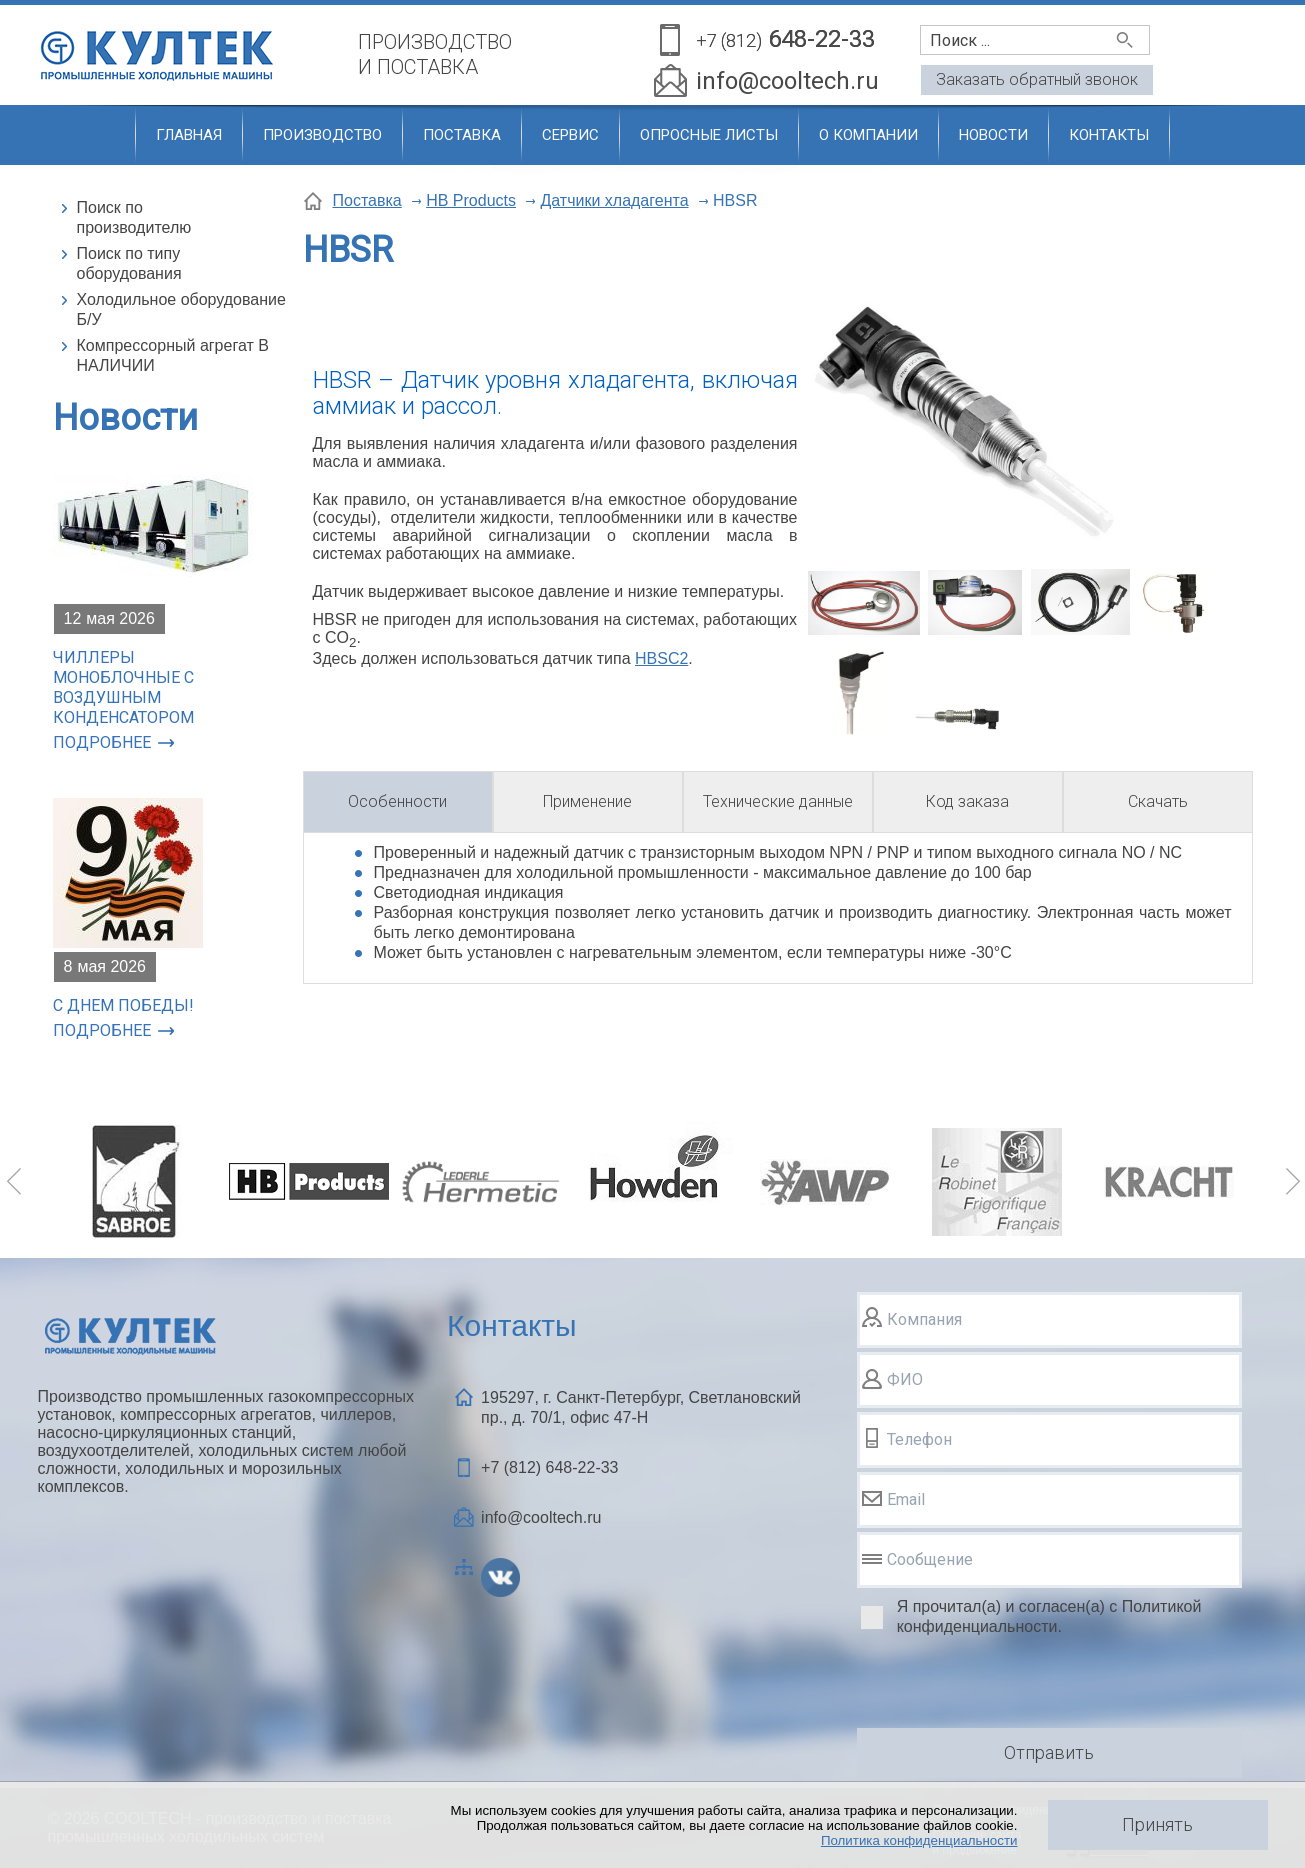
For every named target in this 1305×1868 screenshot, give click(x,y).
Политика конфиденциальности (919, 1840)
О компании (868, 135)
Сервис (570, 135)
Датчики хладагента (614, 200)
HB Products (471, 200)
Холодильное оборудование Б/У (181, 309)
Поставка (462, 135)
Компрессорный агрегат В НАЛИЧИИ (173, 355)
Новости (993, 135)
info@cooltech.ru (787, 81)
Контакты (1109, 135)
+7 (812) (549, 1467)
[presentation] (1009, 1685)
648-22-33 (785, 40)
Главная (189, 135)
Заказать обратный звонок (1037, 79)
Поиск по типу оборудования (129, 263)
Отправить (1049, 1752)
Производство (322, 135)
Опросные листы (709, 135)
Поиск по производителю (134, 217)
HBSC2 (661, 658)
